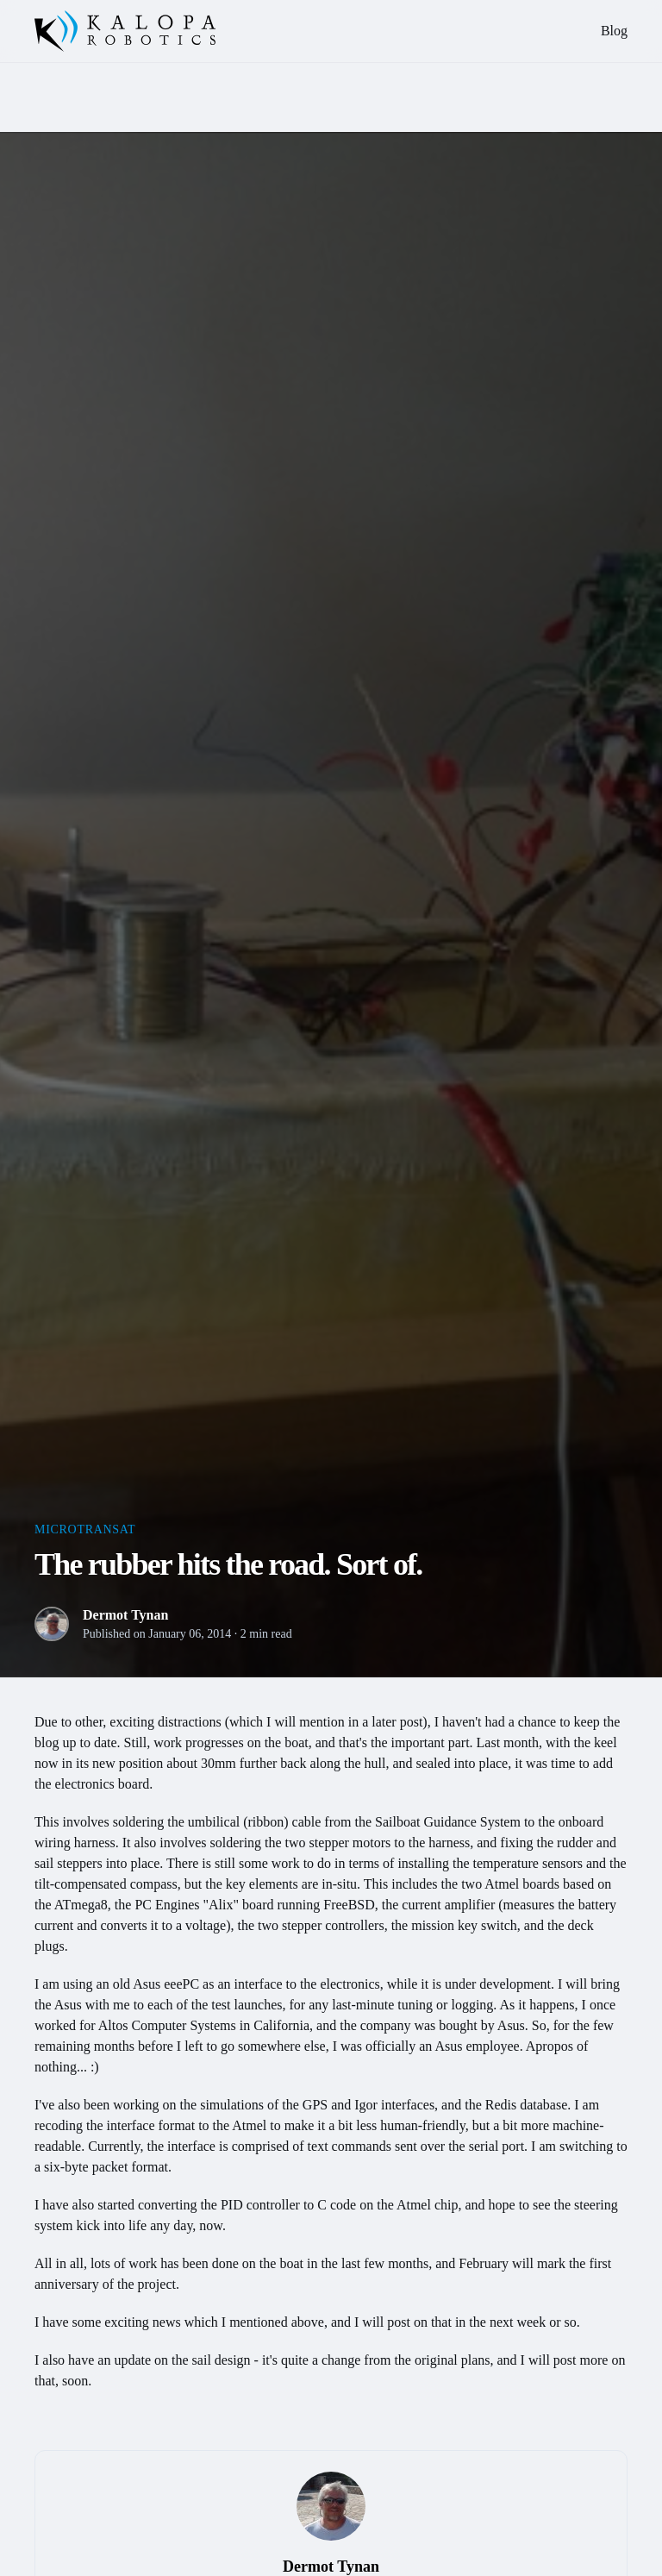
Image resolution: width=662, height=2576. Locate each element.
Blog (614, 30)
